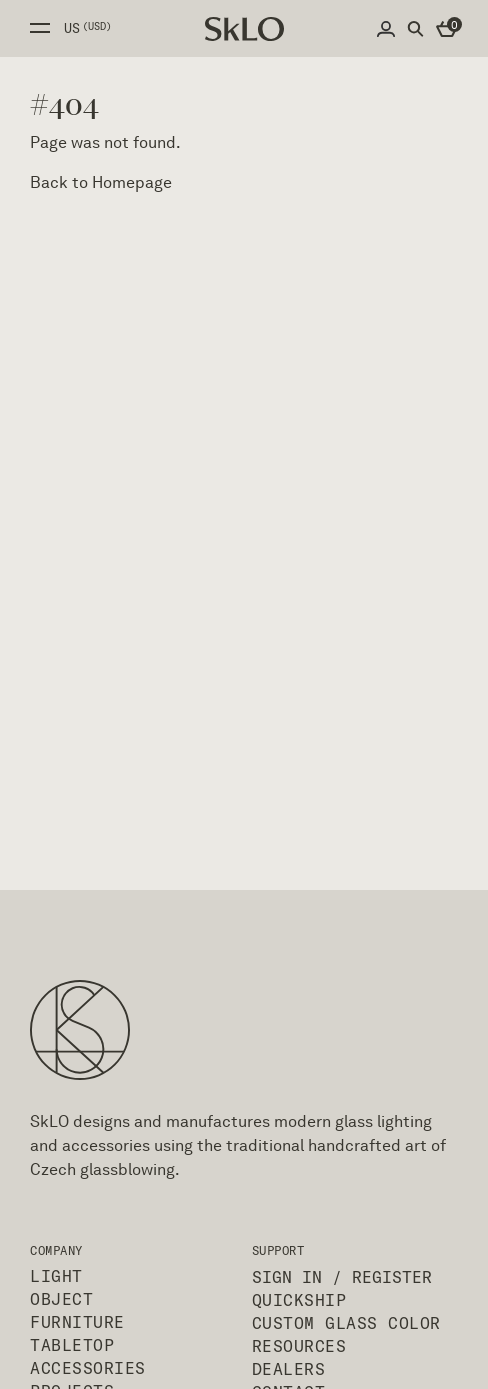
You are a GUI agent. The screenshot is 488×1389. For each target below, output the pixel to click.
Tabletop (72, 1345)
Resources (299, 1346)
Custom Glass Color (346, 1323)
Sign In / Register (342, 1277)
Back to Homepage (101, 182)
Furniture (77, 1322)
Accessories (88, 1368)
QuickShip (299, 1300)
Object (61, 1299)
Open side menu (40, 28)
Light (56, 1276)
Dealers (289, 1369)
